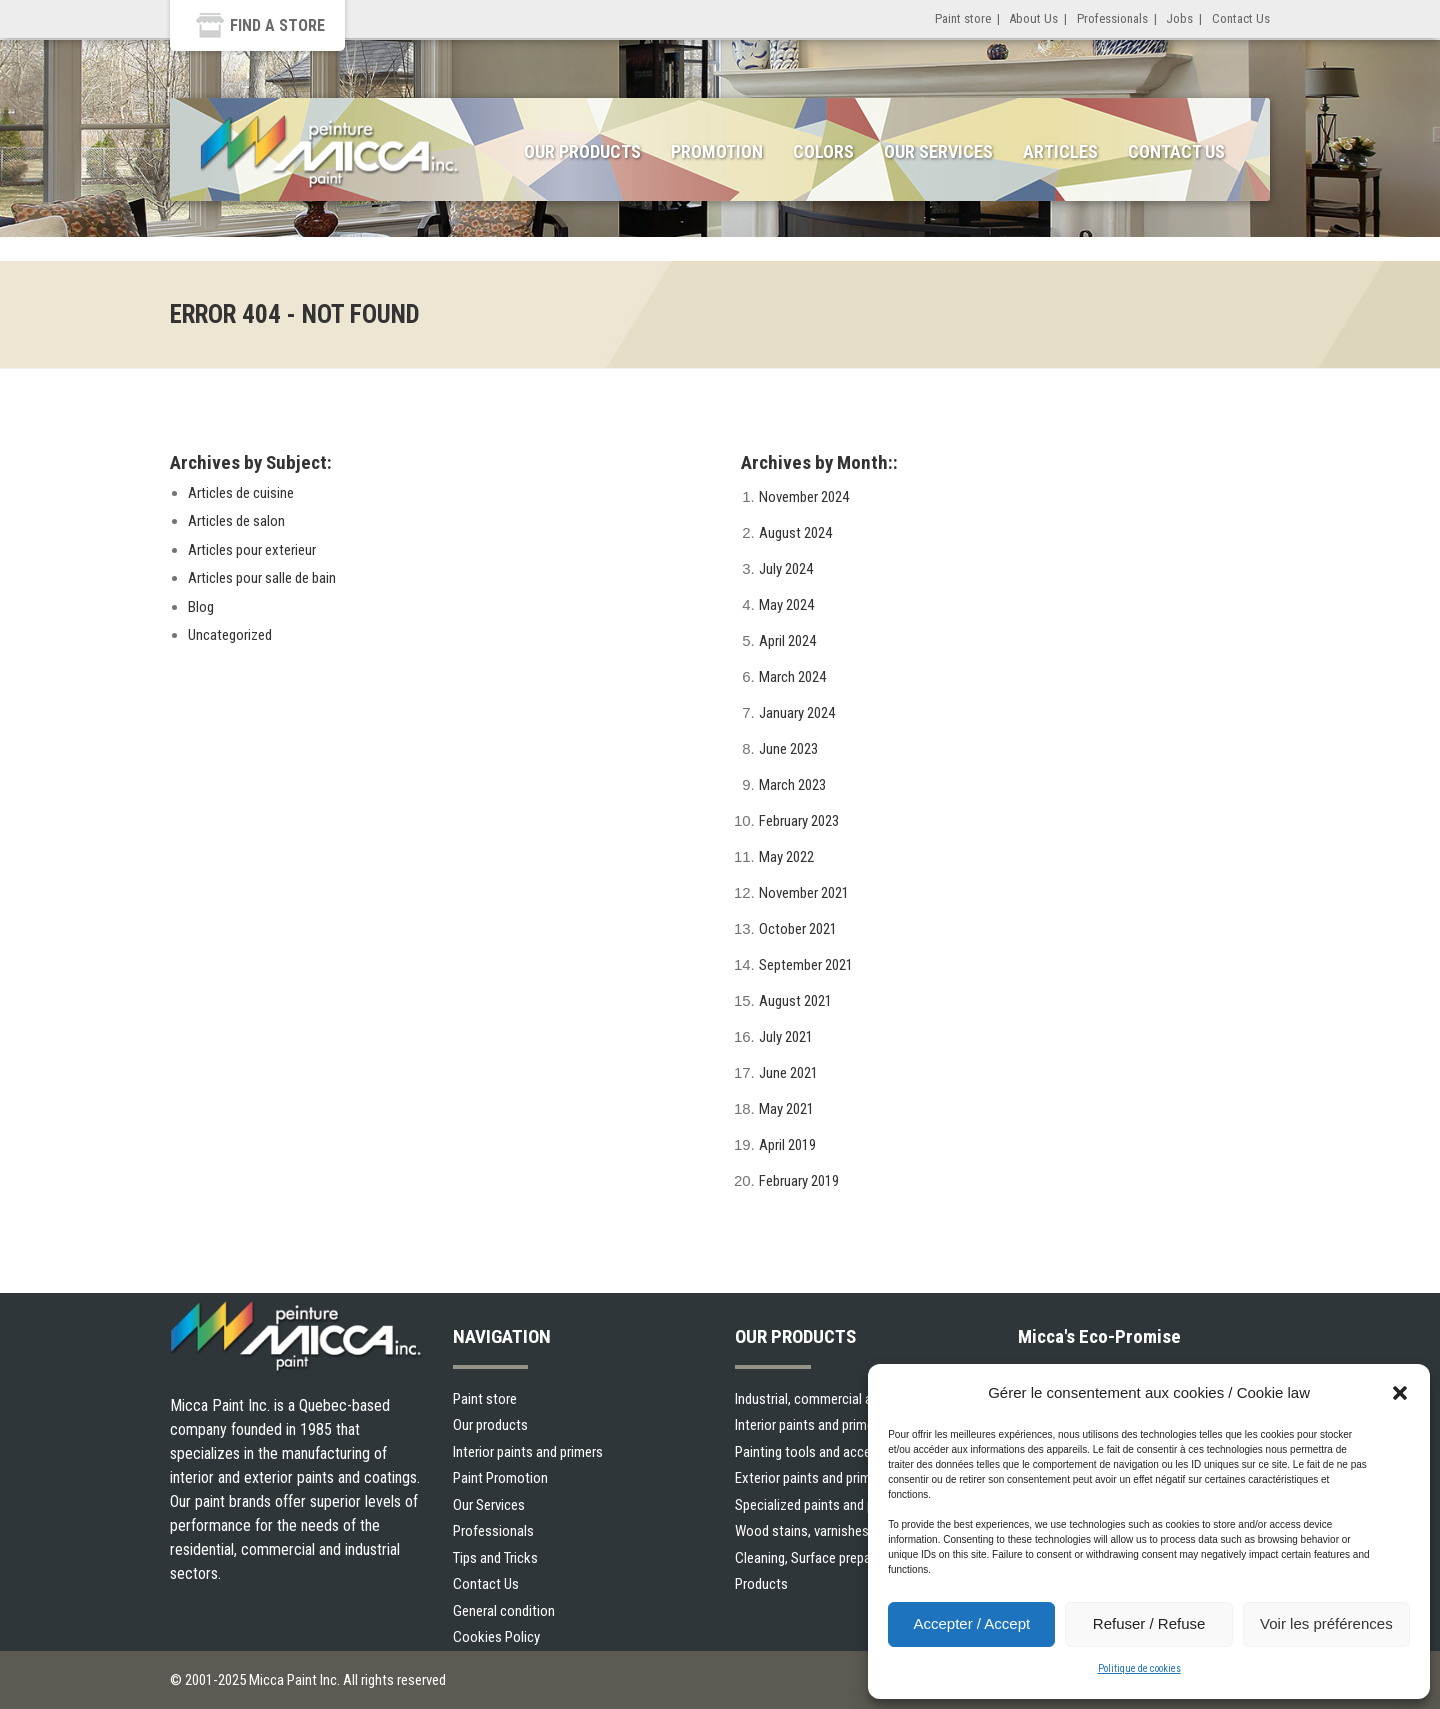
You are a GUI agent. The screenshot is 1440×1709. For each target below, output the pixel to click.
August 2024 (795, 533)
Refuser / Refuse (1149, 1623)
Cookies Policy (496, 1637)
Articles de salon (236, 521)
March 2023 (792, 785)
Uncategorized (230, 635)
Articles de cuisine (241, 493)
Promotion (717, 151)
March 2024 (792, 677)
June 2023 (788, 749)
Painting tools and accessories (824, 1452)
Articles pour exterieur (252, 550)
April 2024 (787, 641)
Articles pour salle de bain (262, 578)
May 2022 (786, 857)
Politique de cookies (1139, 1668)
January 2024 (797, 713)
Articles (1060, 151)
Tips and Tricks (495, 1558)
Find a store (277, 25)
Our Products (582, 151)
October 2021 (798, 929)
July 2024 (786, 569)
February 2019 (799, 1181)
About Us (1033, 18)
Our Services (938, 151)
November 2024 (804, 497)
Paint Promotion (500, 1478)
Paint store (963, 18)
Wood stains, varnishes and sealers (836, 1531)
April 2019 (787, 1145)
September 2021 (806, 965)
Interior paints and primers (528, 1452)
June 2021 (788, 1073)
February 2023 (799, 821)
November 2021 (804, 893)
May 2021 (786, 1109)
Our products (490, 1425)
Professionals (1112, 18)
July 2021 (786, 1037)
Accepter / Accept (971, 1623)
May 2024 (786, 605)
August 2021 (795, 1001)
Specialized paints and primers (822, 1505)
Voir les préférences (1326, 1623)
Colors (823, 151)
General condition (504, 1611)
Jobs (1179, 18)
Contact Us (1241, 18)
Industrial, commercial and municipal (839, 1399)
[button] (1400, 1393)
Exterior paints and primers (812, 1478)
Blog (201, 607)
